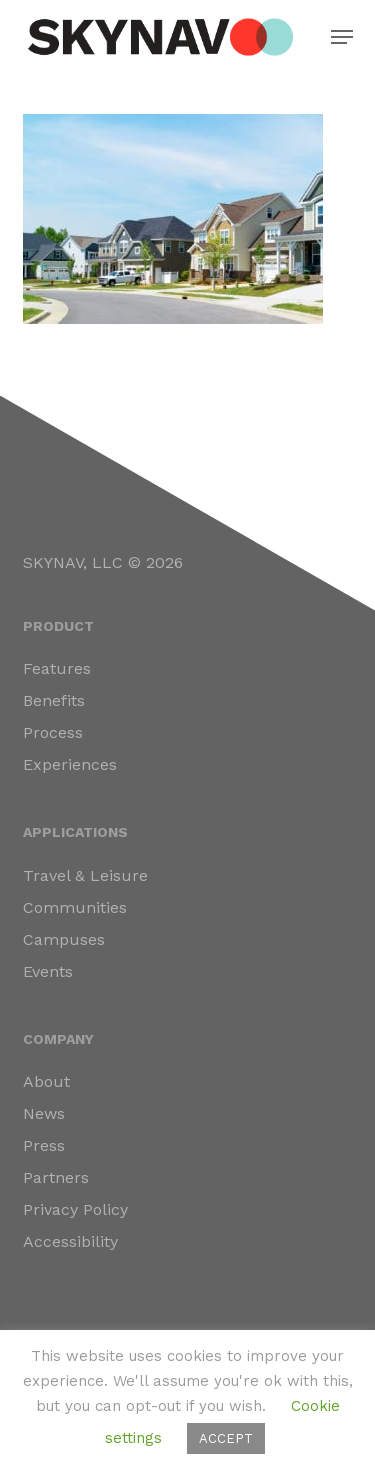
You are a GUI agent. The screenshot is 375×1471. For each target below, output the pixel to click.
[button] (342, 37)
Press (44, 1145)
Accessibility (70, 1241)
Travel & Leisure (85, 875)
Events (48, 971)
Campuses (64, 939)
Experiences (70, 764)
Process (53, 732)
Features (57, 668)
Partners (56, 1177)
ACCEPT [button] (226, 1438)
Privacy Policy (75, 1209)
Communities (75, 907)
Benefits (54, 700)
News (44, 1113)
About (46, 1081)
